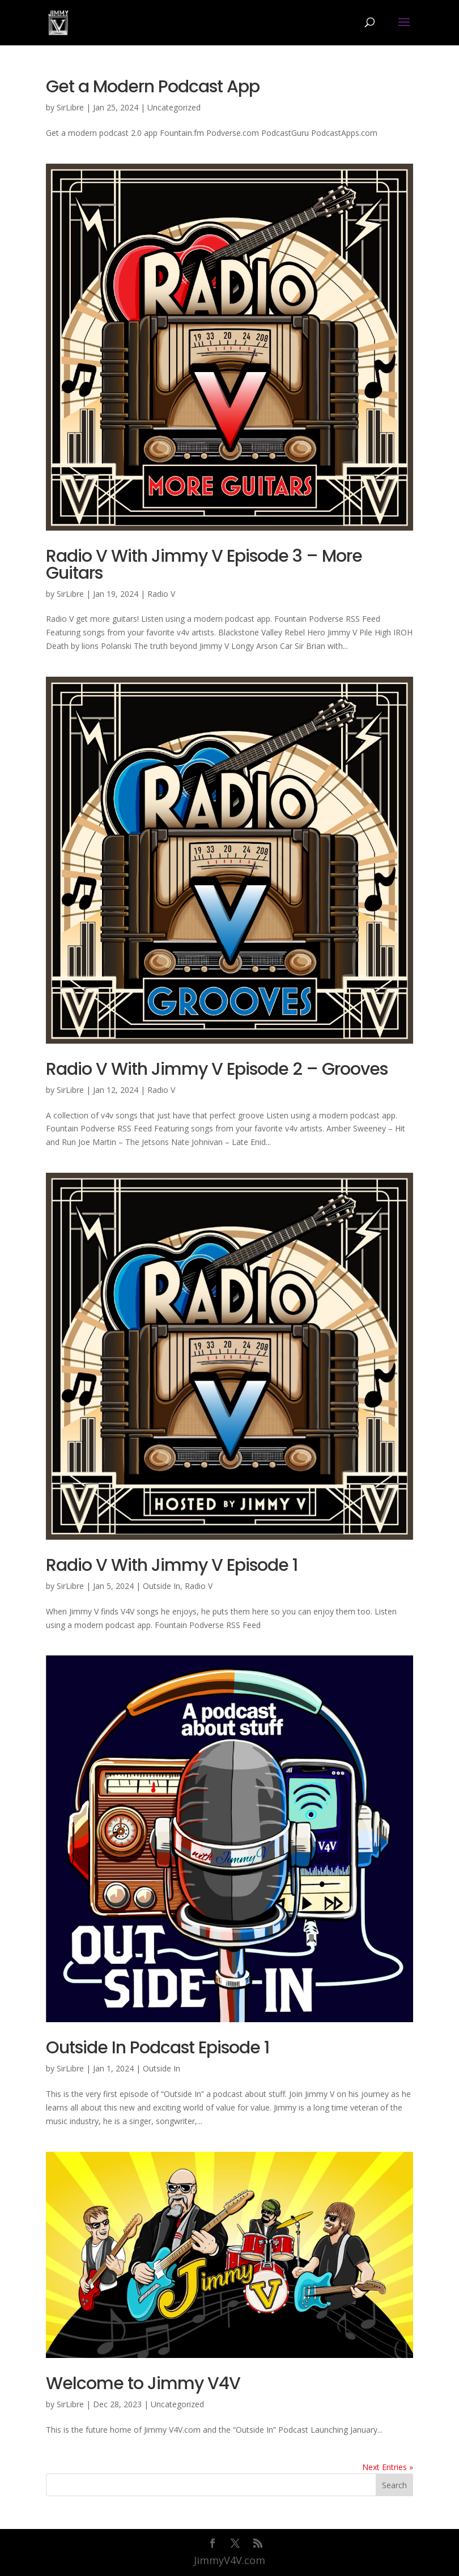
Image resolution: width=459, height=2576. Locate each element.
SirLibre (70, 107)
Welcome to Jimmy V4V (143, 2383)
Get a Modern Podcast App (153, 87)
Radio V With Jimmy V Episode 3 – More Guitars (204, 564)
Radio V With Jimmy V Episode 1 (172, 1565)
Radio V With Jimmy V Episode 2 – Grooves (217, 1069)
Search (394, 2485)
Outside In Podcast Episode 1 (157, 2048)
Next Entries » (387, 2467)
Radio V (161, 593)
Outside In (161, 1585)
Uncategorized (174, 107)
